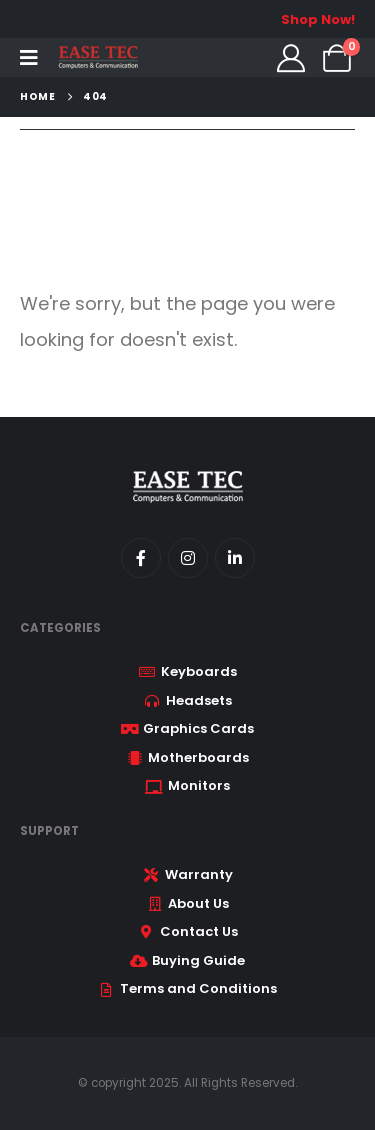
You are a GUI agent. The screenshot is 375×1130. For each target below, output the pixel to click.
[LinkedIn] (235, 558)
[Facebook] (141, 558)
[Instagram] (188, 558)
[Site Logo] (98, 57)
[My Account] (291, 58)
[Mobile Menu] (29, 58)
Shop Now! (318, 19)
